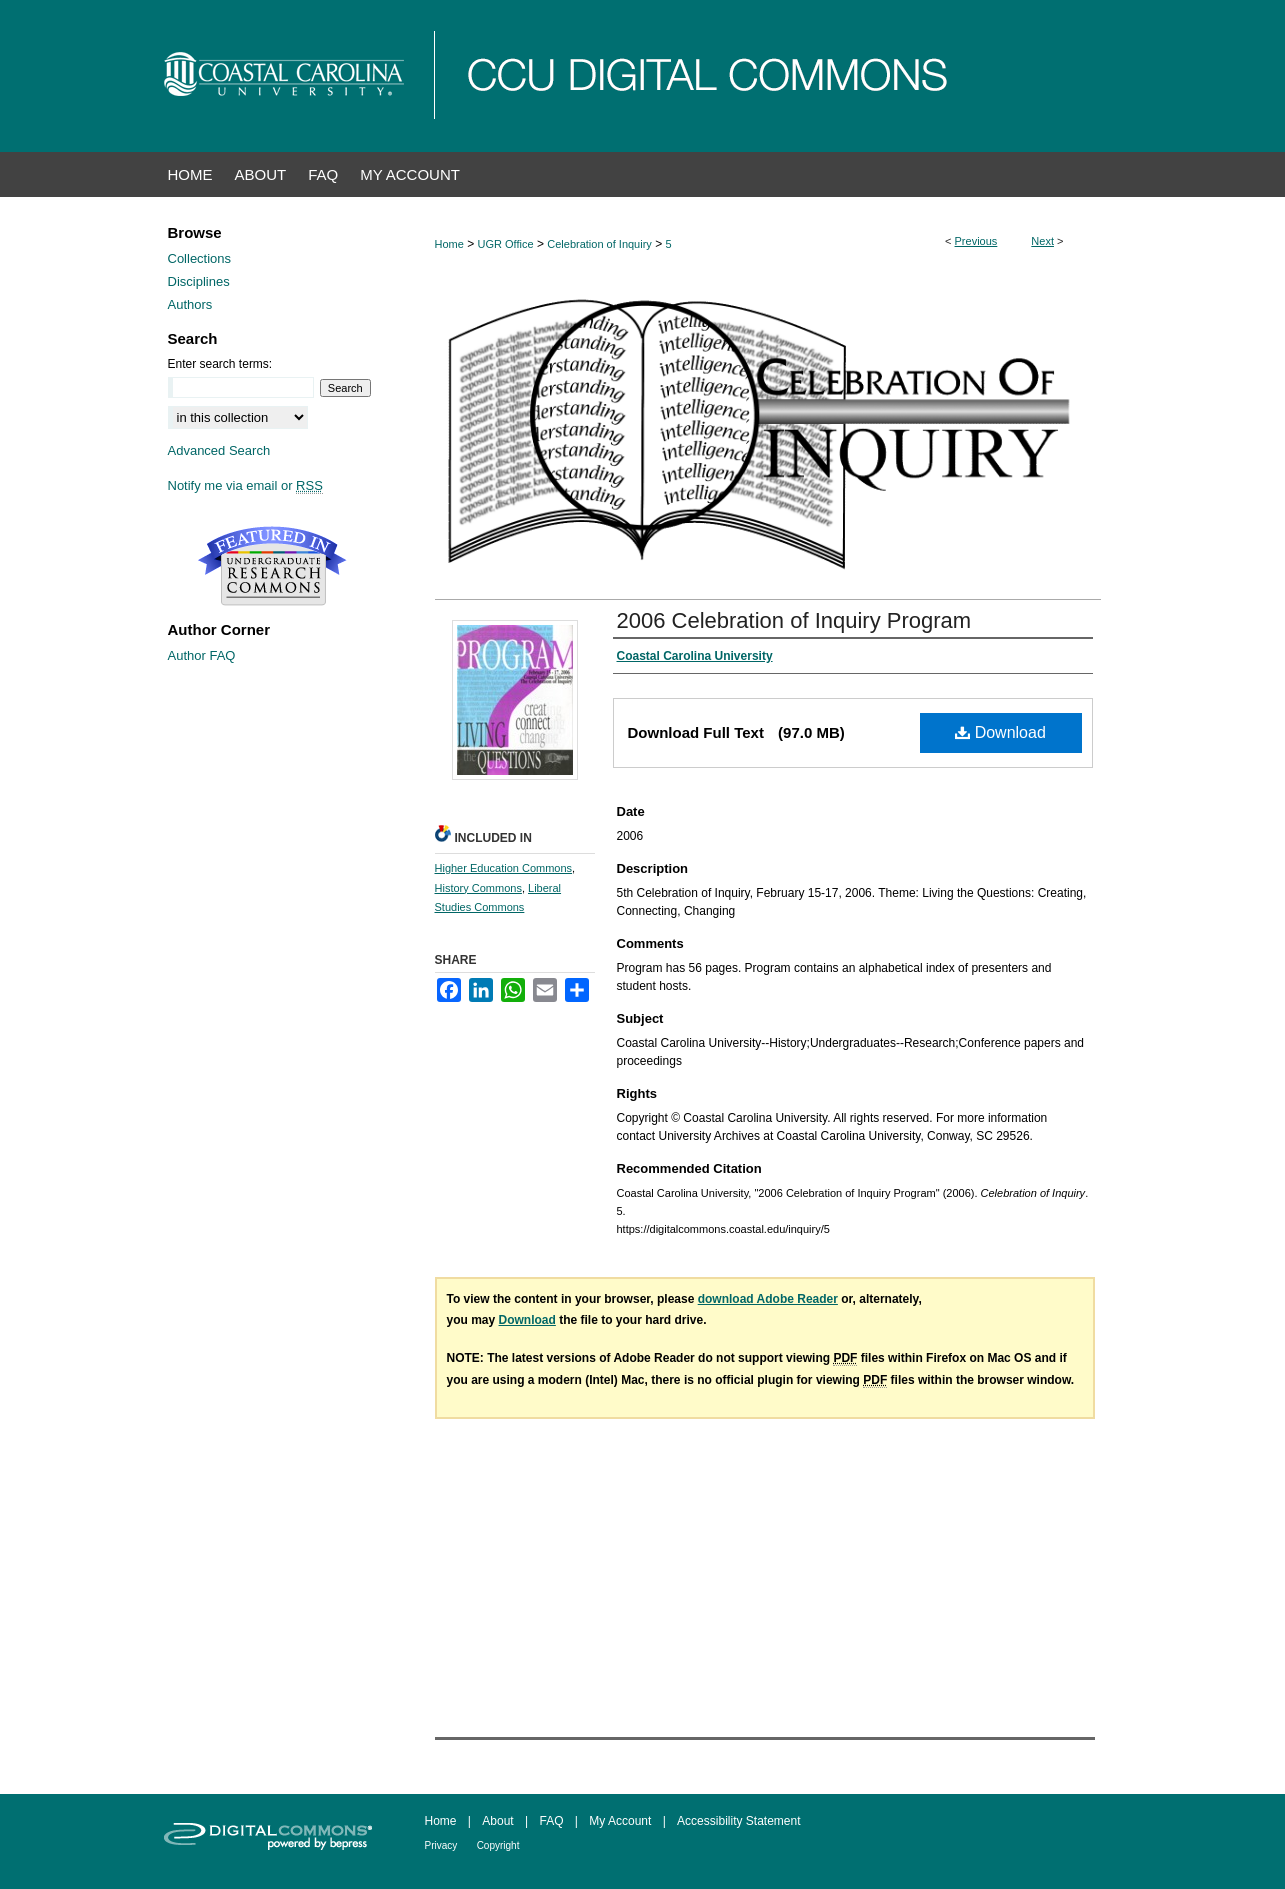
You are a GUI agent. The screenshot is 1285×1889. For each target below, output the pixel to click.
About (497, 1821)
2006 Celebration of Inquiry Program (794, 620)
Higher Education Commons (504, 868)
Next (1042, 241)
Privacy (441, 1845)
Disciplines (199, 281)
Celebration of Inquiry (599, 244)
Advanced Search (219, 450)
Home (449, 244)
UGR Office (506, 244)
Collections (200, 258)
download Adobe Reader (768, 1299)
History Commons (478, 888)
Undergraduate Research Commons (273, 566)
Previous (976, 241)
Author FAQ (202, 655)
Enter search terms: (220, 364)
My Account (620, 1821)
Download (1000, 732)
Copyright (498, 1845)
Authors (190, 304)
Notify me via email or (245, 485)
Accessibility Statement (738, 1821)
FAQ (551, 1821)
